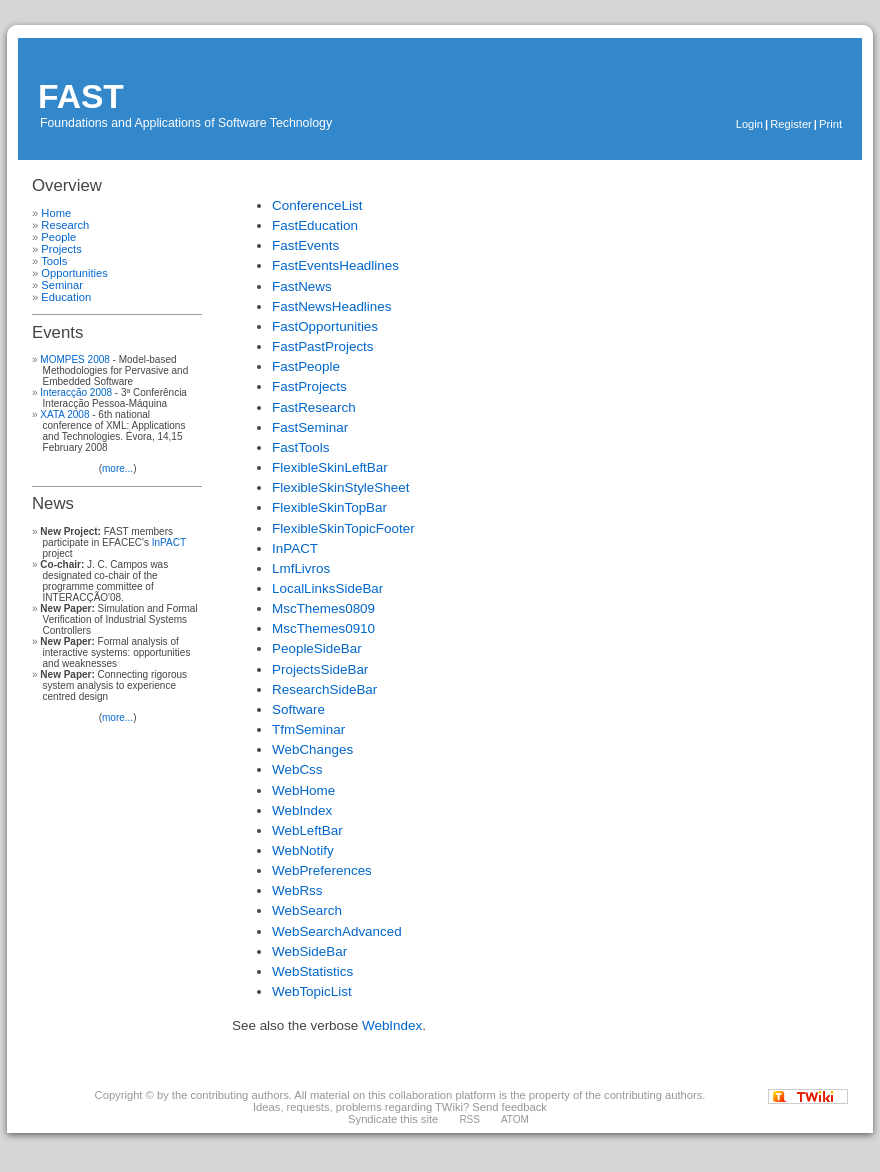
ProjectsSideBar (320, 669)
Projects (61, 249)
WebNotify (303, 850)
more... (117, 468)
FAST (81, 96)
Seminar (62, 285)
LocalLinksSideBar (327, 588)
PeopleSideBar (317, 648)
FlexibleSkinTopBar (329, 507)
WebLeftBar (307, 830)
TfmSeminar (308, 729)
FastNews (302, 286)
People (58, 237)
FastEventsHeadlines (335, 265)
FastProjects (309, 386)
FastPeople (306, 366)
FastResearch (314, 407)
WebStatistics (312, 971)
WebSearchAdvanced (337, 931)
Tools (54, 261)
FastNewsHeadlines (332, 306)
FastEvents (305, 245)
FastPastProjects (323, 346)
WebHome (303, 790)
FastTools (301, 447)
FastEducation (315, 225)
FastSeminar (310, 427)
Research (65, 225)
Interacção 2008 (76, 392)
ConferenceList (317, 205)
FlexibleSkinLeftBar (330, 467)
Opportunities (74, 273)
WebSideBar (309, 951)
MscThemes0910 (323, 628)
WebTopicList (312, 991)
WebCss (297, 769)
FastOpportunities (325, 326)
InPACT (169, 542)
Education (66, 297)
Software (298, 709)
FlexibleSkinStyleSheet (340, 487)
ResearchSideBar (324, 689)
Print (830, 124)
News (53, 503)
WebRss (297, 890)
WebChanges (312, 749)
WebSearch (307, 910)
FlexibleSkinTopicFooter (343, 528)
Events (57, 332)
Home (56, 213)
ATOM (515, 1119)
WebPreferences (322, 870)
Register (791, 124)
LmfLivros (301, 568)
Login (749, 124)
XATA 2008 (64, 414)
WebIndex (302, 810)
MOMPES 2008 (74, 359)
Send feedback (509, 1107)
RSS (469, 1119)
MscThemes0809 (323, 608)
